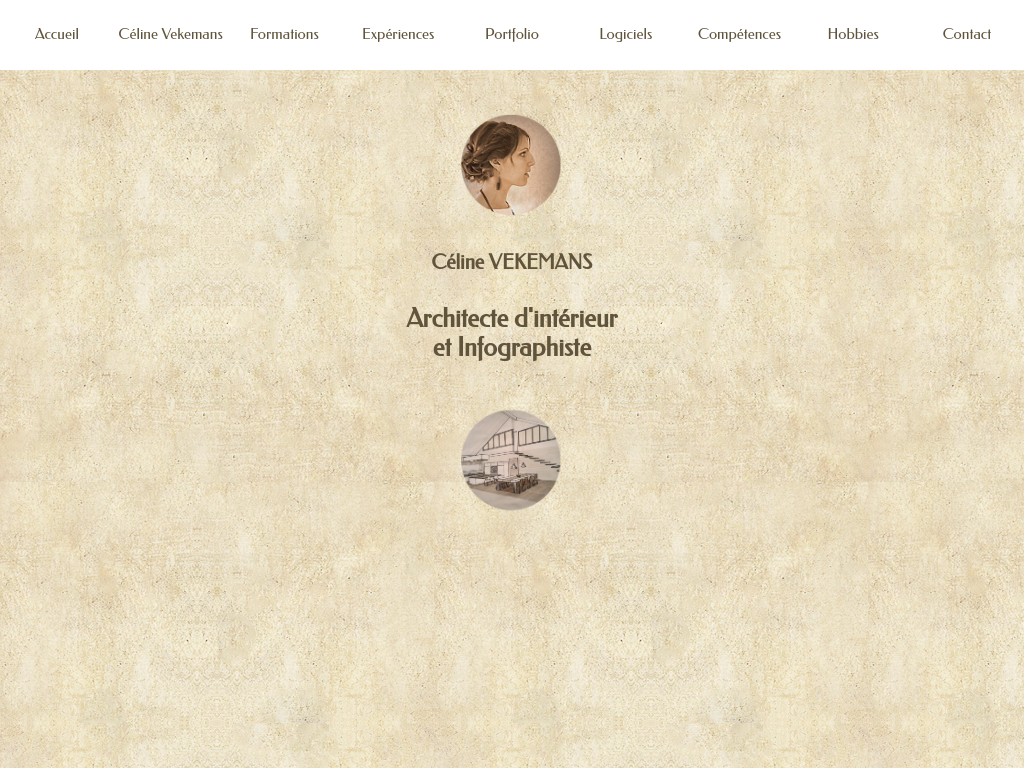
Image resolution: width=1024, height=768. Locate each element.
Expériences (398, 34)
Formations (284, 34)
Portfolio (512, 34)
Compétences (739, 34)
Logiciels (625, 34)
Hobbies (853, 34)
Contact (967, 34)
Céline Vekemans (171, 34)
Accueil (57, 34)
